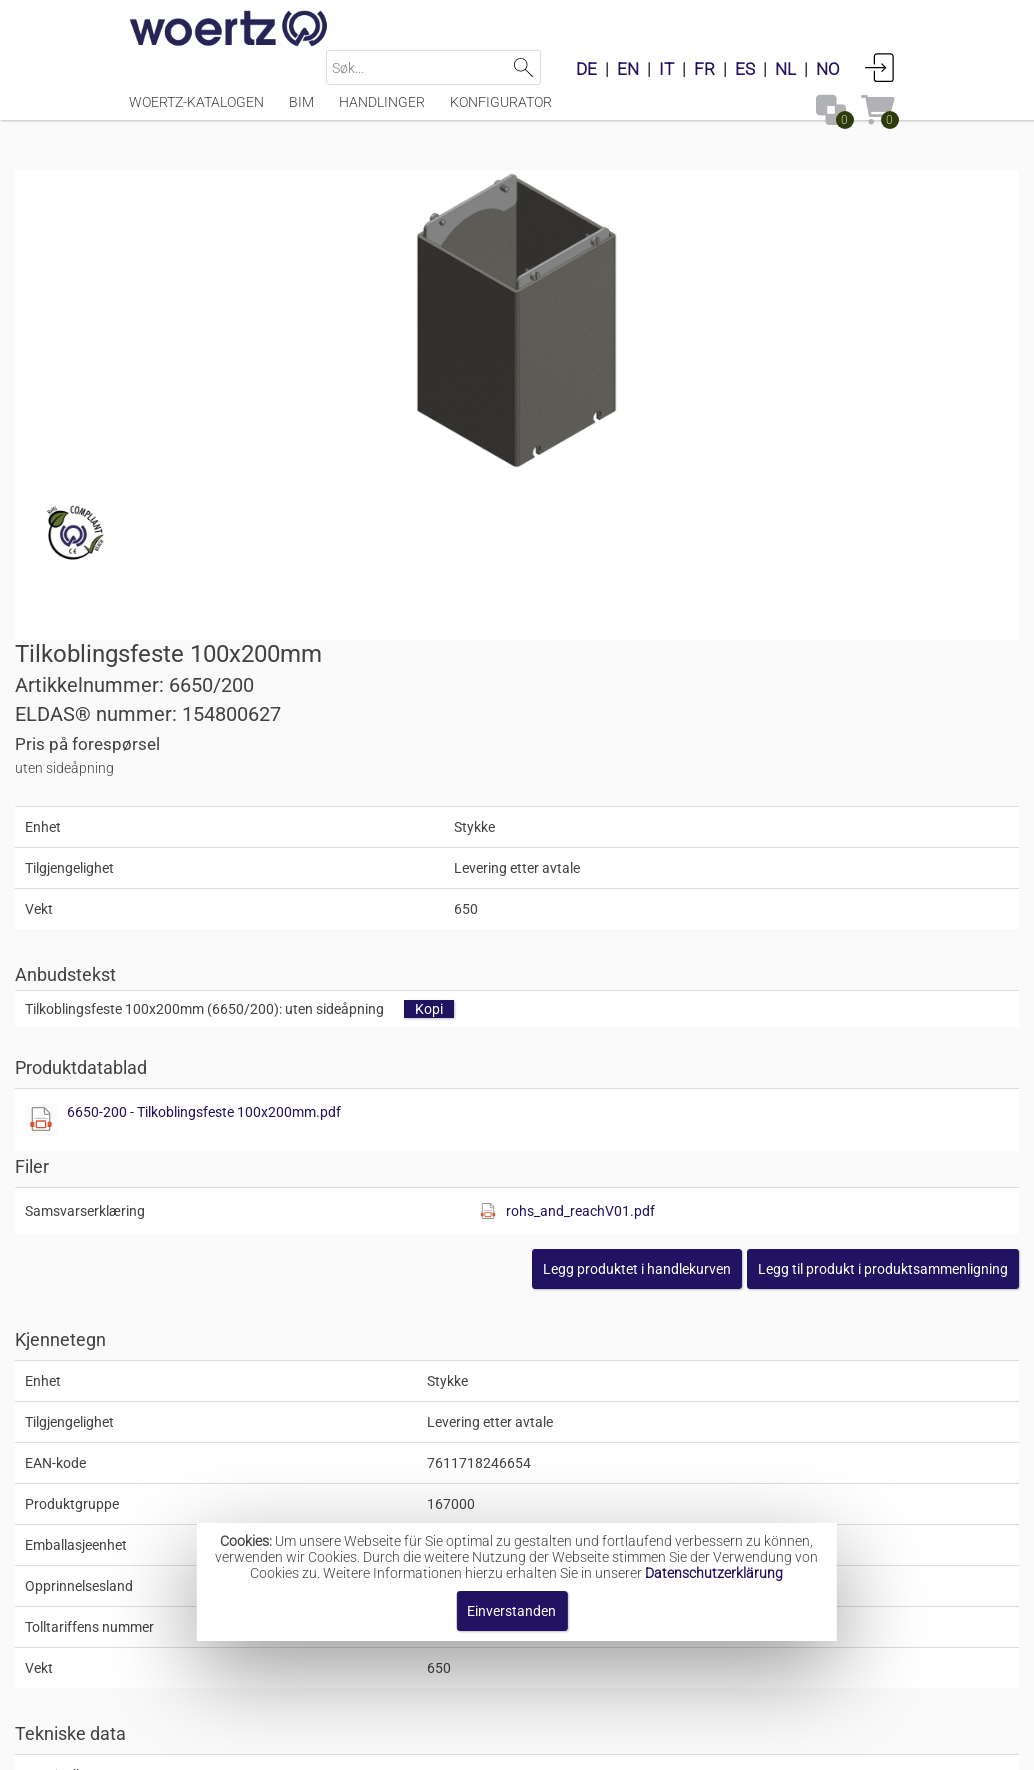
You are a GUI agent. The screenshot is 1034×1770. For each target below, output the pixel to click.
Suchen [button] (523, 67)
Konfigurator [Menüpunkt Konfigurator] (501, 112)
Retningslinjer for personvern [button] (648, 1744)
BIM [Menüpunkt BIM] (301, 112)
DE (586, 69)
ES (745, 69)
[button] (769, 825)
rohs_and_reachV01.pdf (808, 767)
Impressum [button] (324, 1744)
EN (628, 69)
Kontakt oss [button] (429, 1744)
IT (666, 69)
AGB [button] (509, 1744)
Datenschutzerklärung (714, 1573)
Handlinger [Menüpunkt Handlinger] (382, 112)
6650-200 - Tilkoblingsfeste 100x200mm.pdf (716, 668)
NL (785, 69)
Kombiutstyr (505, 1483)
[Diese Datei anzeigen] (553, 676)
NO (828, 69)
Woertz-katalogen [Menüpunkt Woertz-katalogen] (196, 112)
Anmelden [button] (880, 67)
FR (704, 69)
